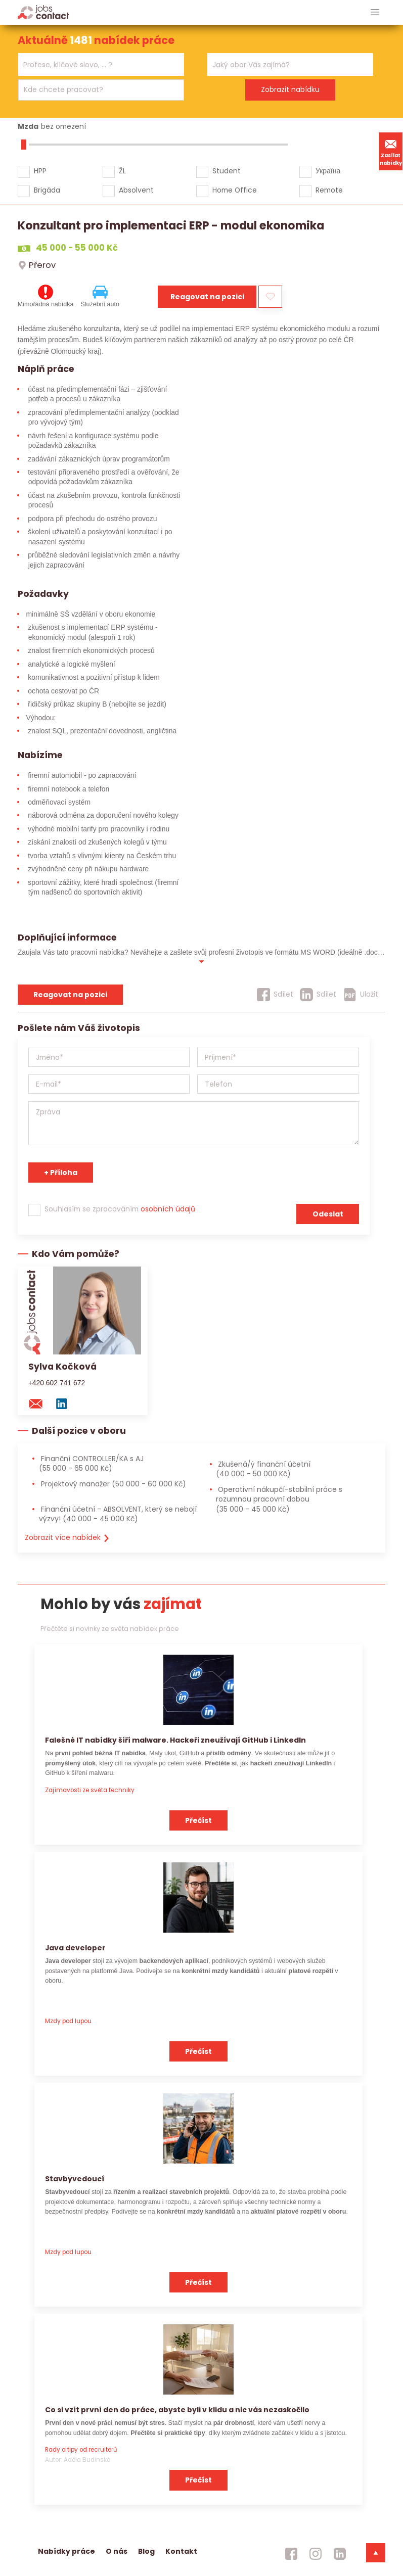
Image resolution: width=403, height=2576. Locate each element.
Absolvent (136, 190)
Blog (146, 2551)
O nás (116, 2551)
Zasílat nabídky (391, 151)
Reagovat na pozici (207, 297)
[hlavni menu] (375, 12)
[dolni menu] (375, 2552)
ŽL (122, 171)
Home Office (234, 190)
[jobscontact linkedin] (340, 2554)
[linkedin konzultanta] (66, 1403)
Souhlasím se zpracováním (119, 1209)
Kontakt (181, 2551)
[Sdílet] (275, 994)
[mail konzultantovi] (40, 1403)
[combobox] (101, 64)
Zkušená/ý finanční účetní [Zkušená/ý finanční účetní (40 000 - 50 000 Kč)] (263, 1469)
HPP (40, 171)
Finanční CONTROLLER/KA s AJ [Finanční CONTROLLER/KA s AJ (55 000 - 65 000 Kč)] (91, 1463)
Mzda (28, 126)
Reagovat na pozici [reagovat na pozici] (70, 995)
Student (226, 171)
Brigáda (47, 190)
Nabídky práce (66, 2551)
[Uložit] (360, 994)
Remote (329, 190)
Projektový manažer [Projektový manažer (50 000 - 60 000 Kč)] (112, 1484)
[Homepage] (43, 12)
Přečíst (198, 1820)
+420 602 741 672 (56, 1383)
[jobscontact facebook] (291, 2554)
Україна (328, 171)
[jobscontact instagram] (315, 2554)
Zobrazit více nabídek (67, 1537)
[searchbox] (94, 65)
